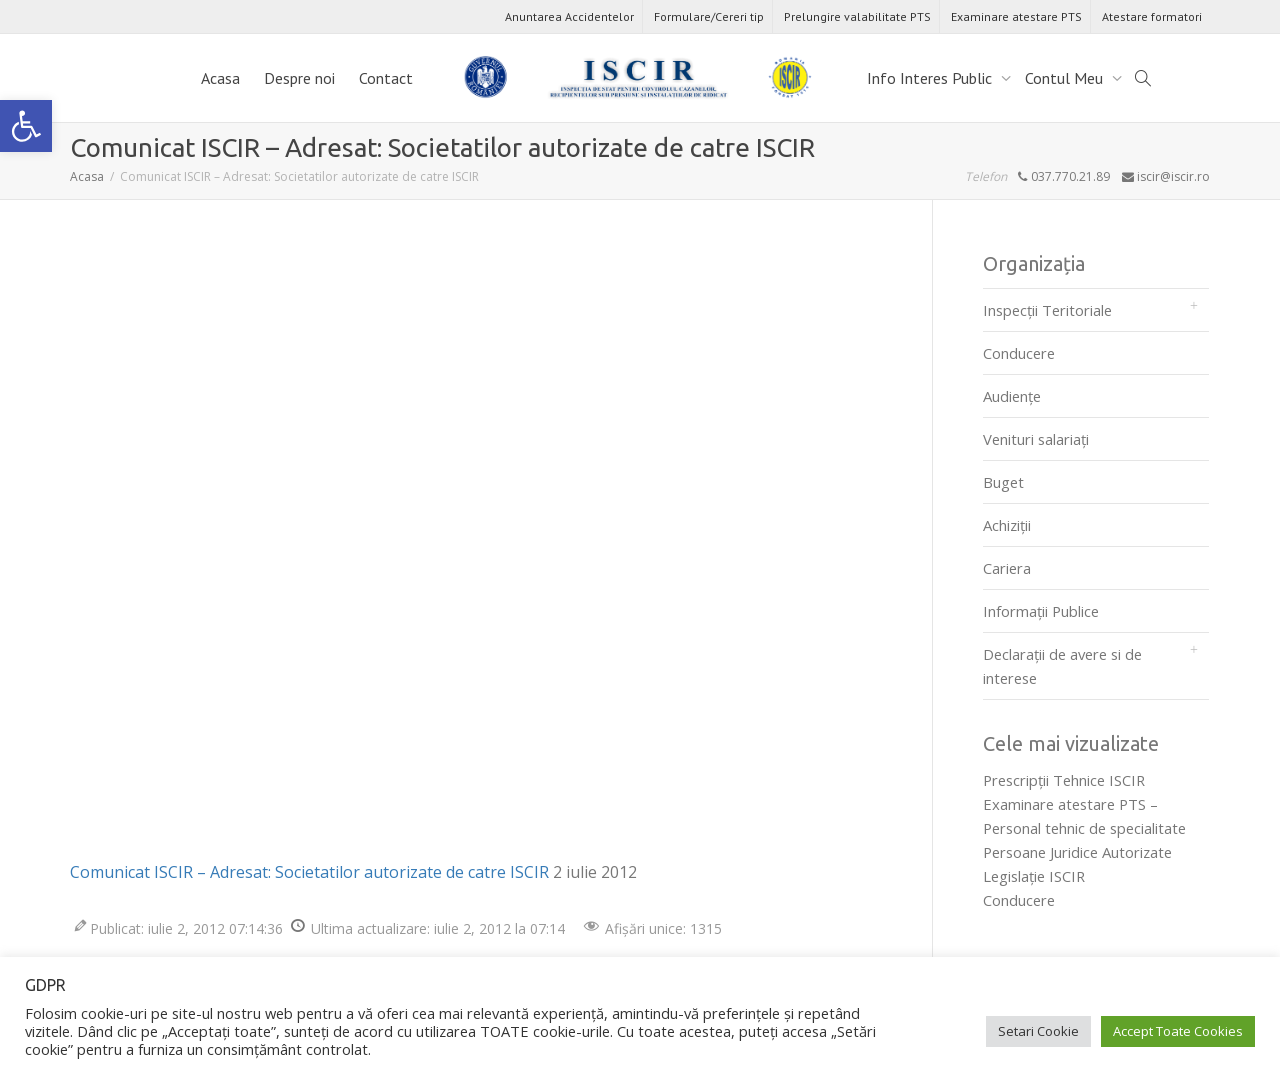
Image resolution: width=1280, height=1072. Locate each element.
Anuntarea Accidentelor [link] (569, 16)
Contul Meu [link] (1066, 78)
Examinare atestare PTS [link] (1016, 16)
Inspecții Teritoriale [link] (1047, 310)
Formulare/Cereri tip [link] (709, 16)
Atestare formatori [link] (1152, 16)
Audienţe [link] (1012, 396)
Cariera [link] (1007, 568)
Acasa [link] (220, 78)
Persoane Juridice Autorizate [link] (1077, 852)
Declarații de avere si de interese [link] (1062, 666)
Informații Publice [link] (1041, 611)
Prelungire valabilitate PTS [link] (857, 16)
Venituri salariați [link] (1036, 439)
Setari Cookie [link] (1038, 1031)
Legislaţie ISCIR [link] (1034, 876)
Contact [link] (386, 78)
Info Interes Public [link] (931, 78)
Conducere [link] (1019, 353)
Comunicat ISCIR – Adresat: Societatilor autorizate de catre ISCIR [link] (309, 872)
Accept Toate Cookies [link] (1178, 1031)
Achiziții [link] (1007, 525)
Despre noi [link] (299, 78)
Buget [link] (1003, 482)
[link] (26, 126)
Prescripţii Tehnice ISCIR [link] (1064, 780)
